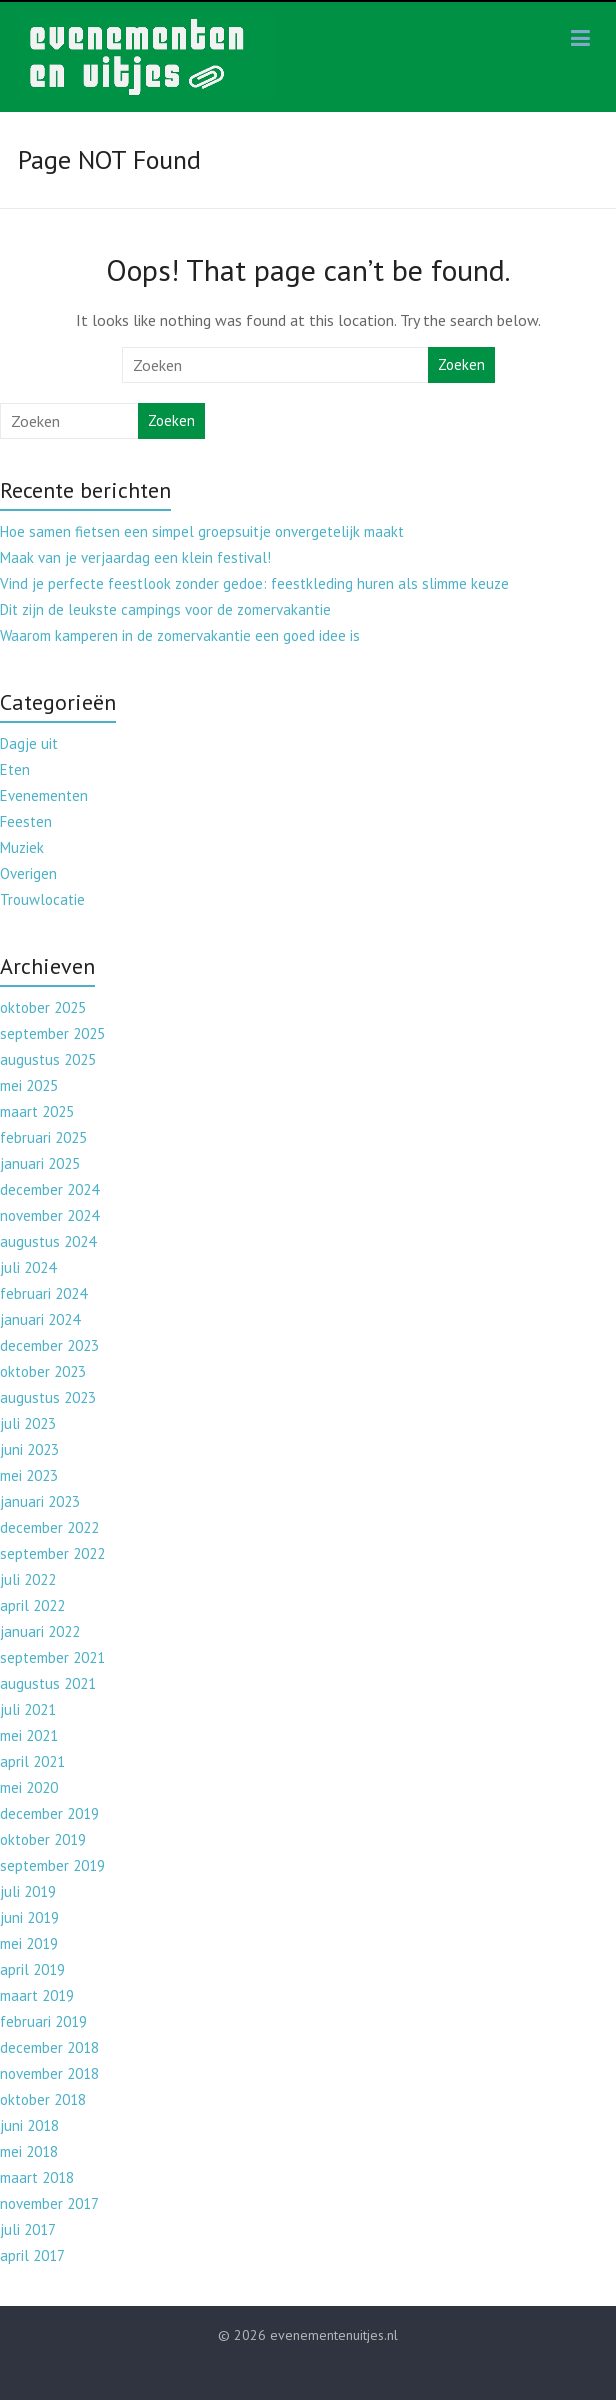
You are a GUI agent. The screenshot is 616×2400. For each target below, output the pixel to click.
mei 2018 (29, 2151)
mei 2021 (29, 1735)
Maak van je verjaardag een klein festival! (135, 557)
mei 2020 (29, 1787)
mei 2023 (29, 1475)
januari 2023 (40, 1501)
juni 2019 (29, 1917)
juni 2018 (29, 2125)
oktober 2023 (43, 1371)
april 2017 (32, 2255)
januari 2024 (40, 1319)
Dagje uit (29, 743)
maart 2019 (37, 1995)
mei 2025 (29, 1085)
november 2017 (49, 2203)
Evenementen (44, 795)
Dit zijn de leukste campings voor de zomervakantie (165, 609)
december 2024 (49, 1189)
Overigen (28, 873)
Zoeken (461, 364)
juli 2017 (28, 2229)
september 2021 (52, 1657)
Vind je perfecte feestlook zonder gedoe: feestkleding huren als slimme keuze (254, 583)
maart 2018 (37, 2177)
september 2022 (52, 1553)
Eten (15, 769)
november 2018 (49, 2073)
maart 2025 (37, 1111)
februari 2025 (43, 1137)
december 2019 (49, 1813)
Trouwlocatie (42, 899)
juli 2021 (28, 1709)
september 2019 (52, 1865)
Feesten (26, 821)
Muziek (22, 847)
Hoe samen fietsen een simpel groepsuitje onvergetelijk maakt (202, 531)
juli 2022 (28, 1579)
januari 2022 (40, 1631)
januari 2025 (40, 1163)
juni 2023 (29, 1449)
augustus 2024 (48, 1241)
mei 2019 (29, 1943)
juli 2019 (28, 1891)
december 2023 (49, 1345)
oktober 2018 (43, 2099)
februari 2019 (43, 2021)
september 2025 (52, 1033)
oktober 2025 (43, 1007)
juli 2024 (28, 1267)
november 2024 (49, 1215)
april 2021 (32, 1761)
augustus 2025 (48, 1059)
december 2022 (49, 1527)
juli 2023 (28, 1423)
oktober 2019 (43, 1839)
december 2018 (49, 2047)
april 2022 (32, 1605)
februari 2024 (43, 1293)
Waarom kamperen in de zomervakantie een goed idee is (180, 635)
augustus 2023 (48, 1397)
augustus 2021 (48, 1683)
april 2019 (32, 1969)
